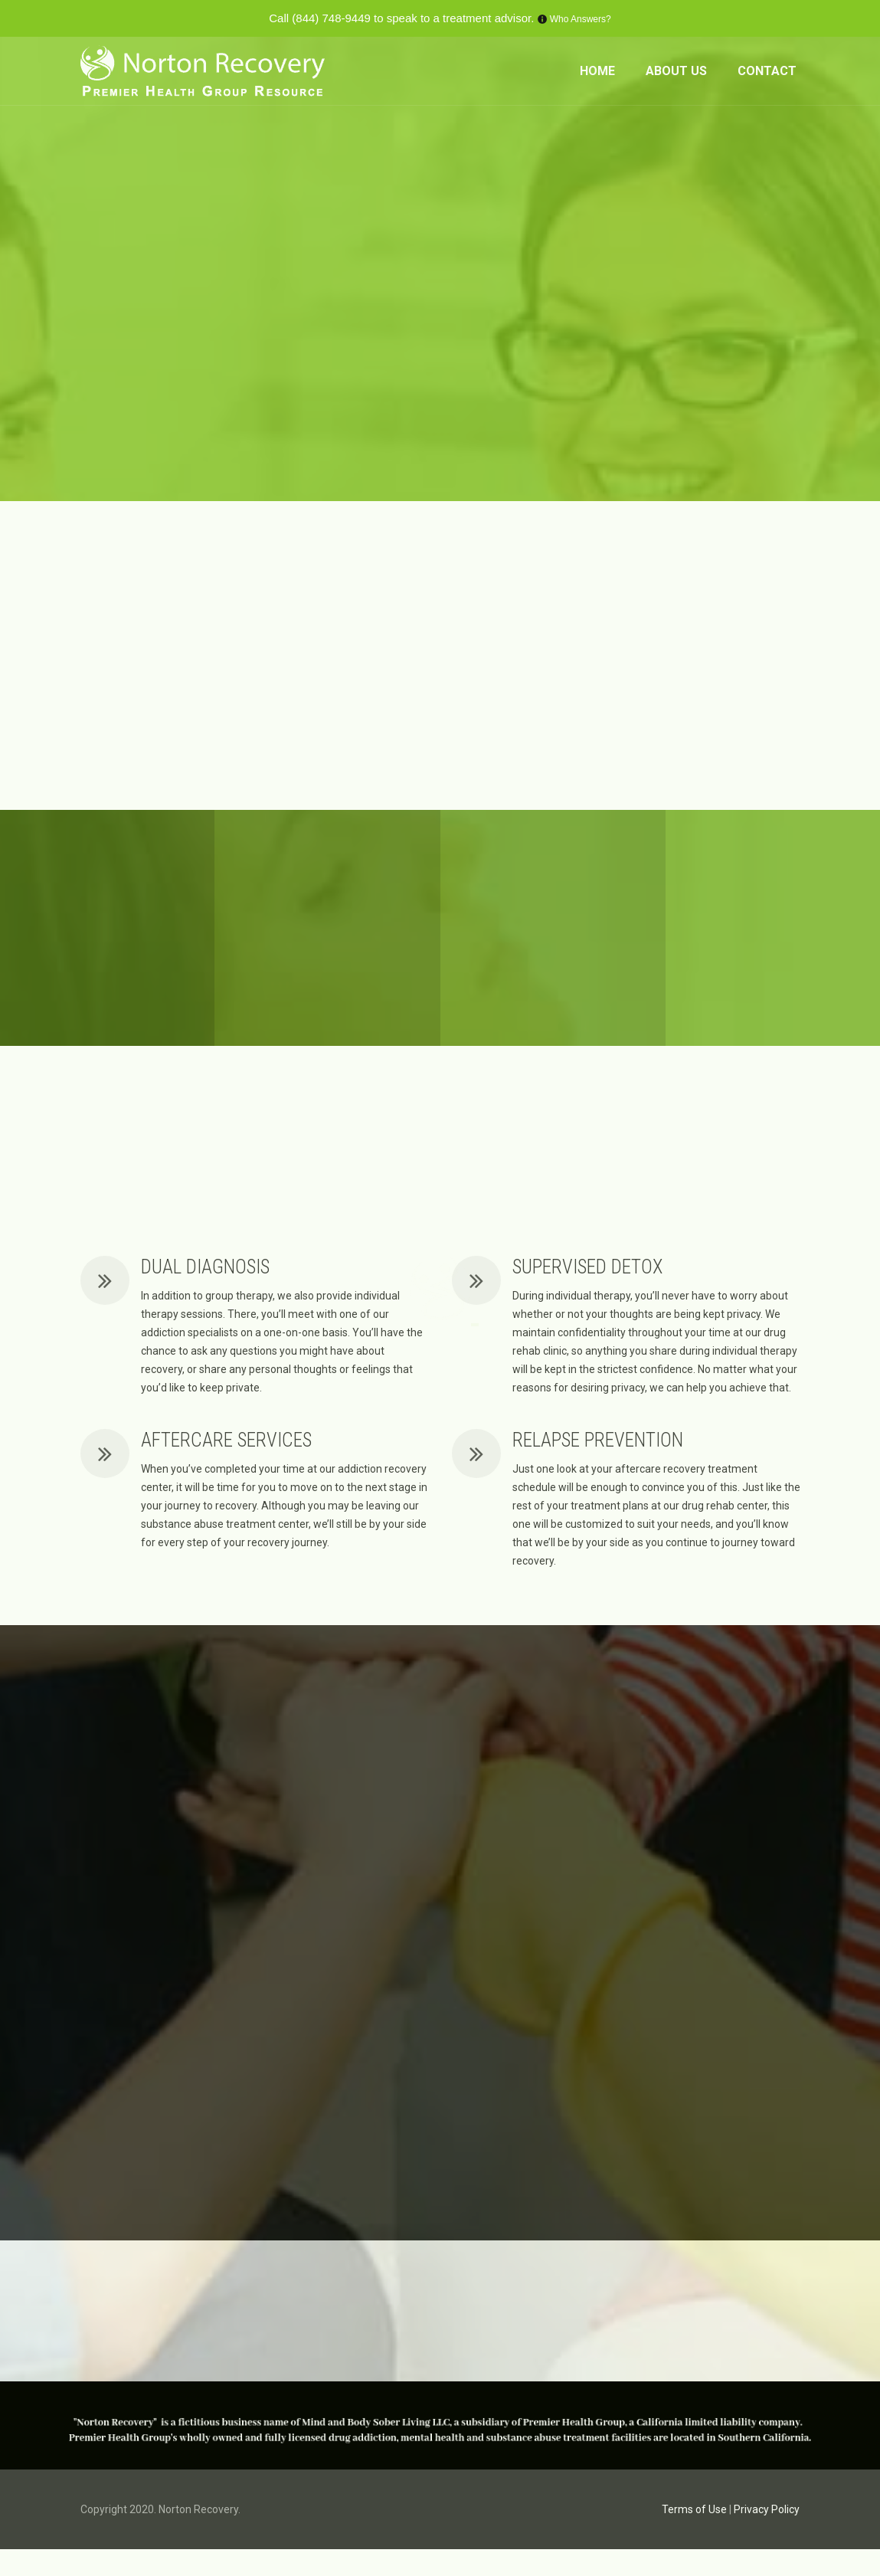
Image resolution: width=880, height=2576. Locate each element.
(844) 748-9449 (331, 18)
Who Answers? (580, 19)
